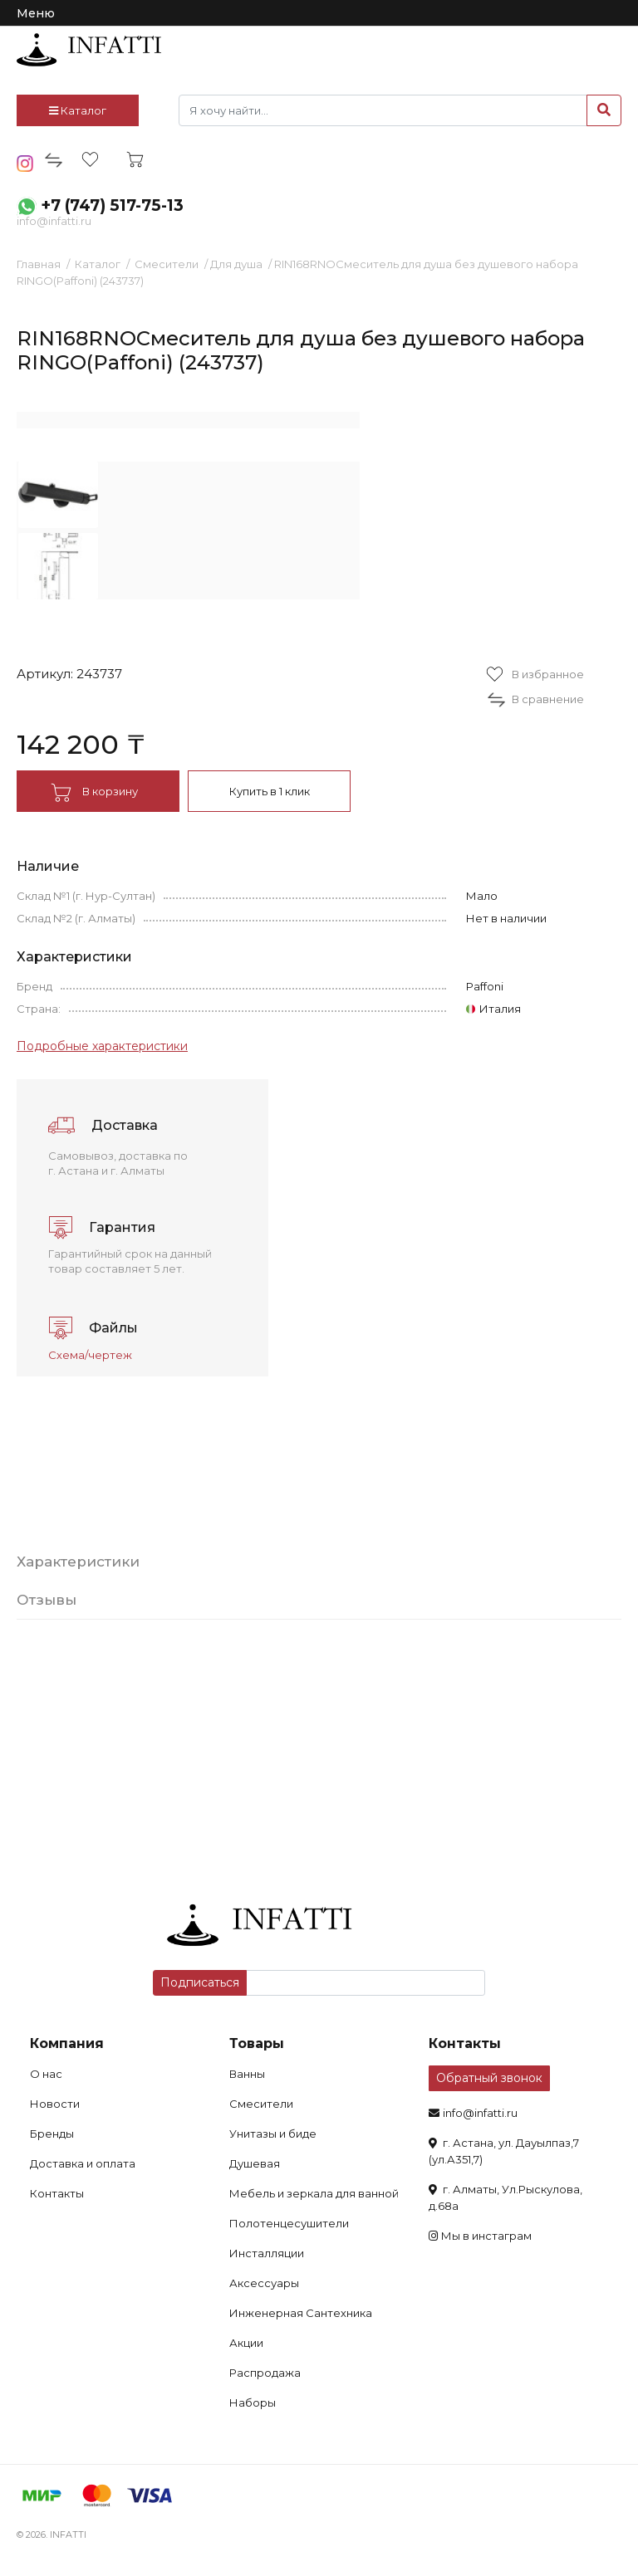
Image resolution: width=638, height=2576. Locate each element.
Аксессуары (264, 2283)
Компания (67, 2043)
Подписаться (199, 1982)
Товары (256, 2043)
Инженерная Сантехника (300, 2312)
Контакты (57, 2193)
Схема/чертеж (90, 1354)
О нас (46, 2073)
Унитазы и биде (273, 2133)
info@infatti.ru (54, 220)
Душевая (254, 2163)
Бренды (52, 2133)
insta (25, 163)
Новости (55, 2103)
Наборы (252, 2402)
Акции (246, 2342)
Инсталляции (266, 2253)
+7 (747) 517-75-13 (112, 205)
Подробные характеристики (102, 1046)
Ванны (247, 2073)
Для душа (236, 264)
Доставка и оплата (82, 2163)
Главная (39, 264)
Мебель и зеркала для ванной (314, 2193)
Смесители (167, 264)
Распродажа (265, 2372)
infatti (89, 49)
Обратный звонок (489, 2077)
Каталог (77, 110)
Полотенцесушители (289, 2223)
